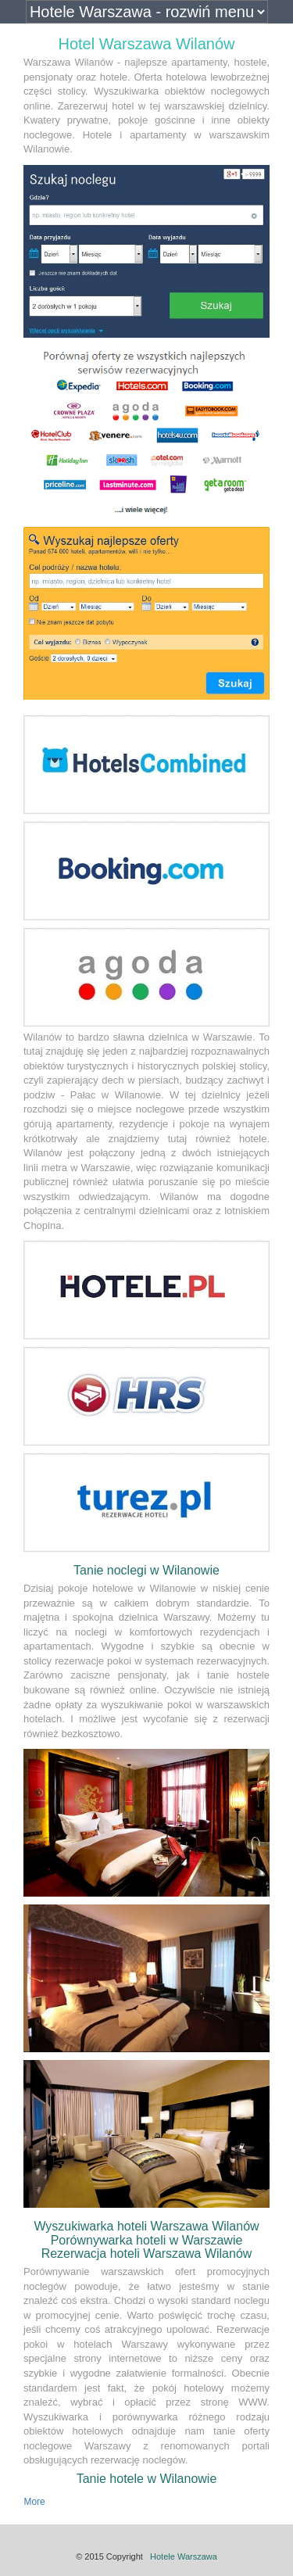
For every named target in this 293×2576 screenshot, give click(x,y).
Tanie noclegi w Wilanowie (146, 1570)
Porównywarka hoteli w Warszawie (147, 2240)
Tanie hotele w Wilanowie (147, 2478)
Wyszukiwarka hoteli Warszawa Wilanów (146, 2226)
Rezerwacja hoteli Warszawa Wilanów (146, 2253)
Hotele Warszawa (183, 2556)
